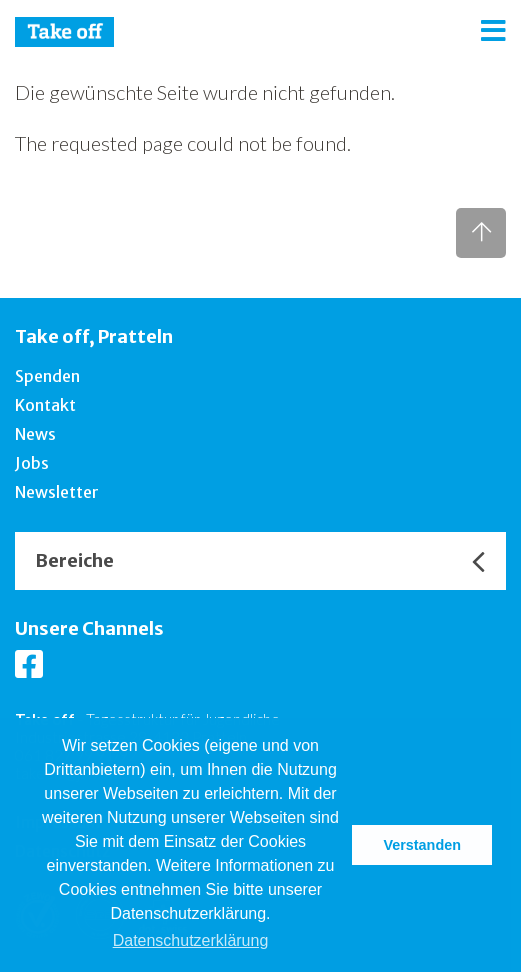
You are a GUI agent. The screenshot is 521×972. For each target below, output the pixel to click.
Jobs (32, 463)
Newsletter (57, 492)
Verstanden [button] (422, 845)
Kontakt (45, 405)
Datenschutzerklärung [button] (191, 940)
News (35, 434)
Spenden (47, 376)
